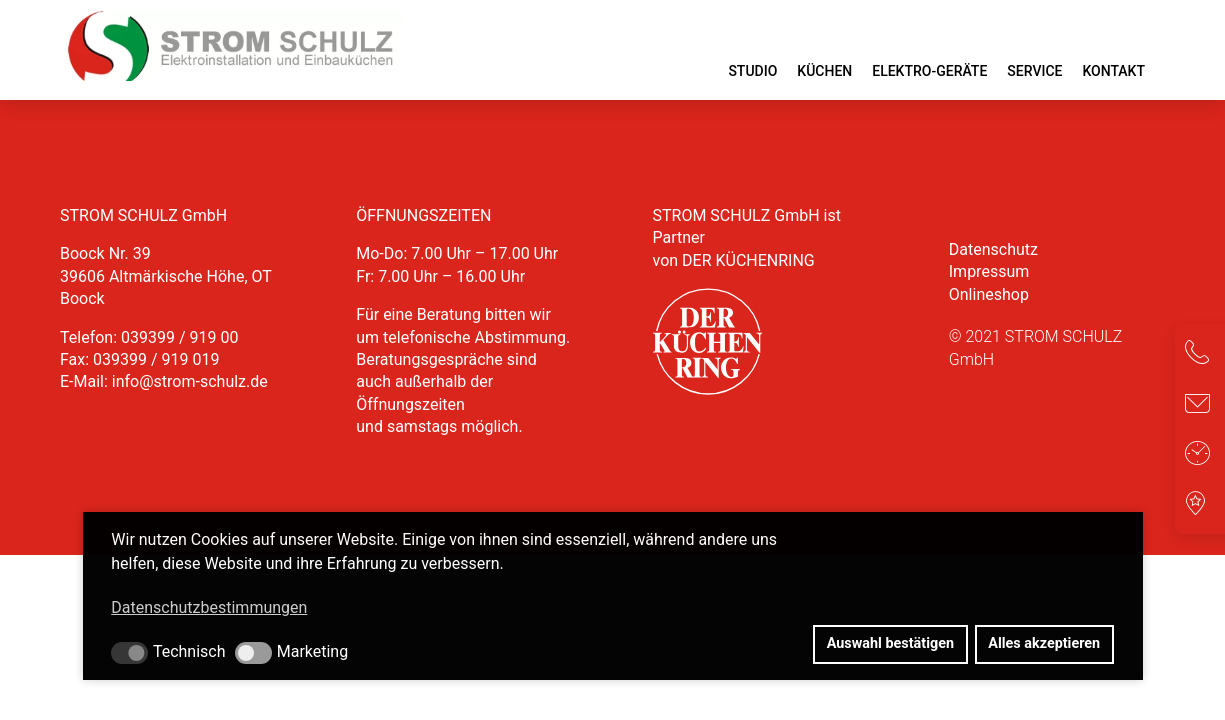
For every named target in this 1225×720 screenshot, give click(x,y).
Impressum (989, 271)
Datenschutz (993, 249)
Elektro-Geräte (929, 71)
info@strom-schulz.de (190, 381)
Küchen (824, 71)
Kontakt (1113, 71)
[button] (129, 653)
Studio (752, 71)
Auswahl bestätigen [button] (890, 643)
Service (1034, 71)
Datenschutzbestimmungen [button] (209, 607)
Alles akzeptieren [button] (1044, 643)
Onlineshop (989, 294)
